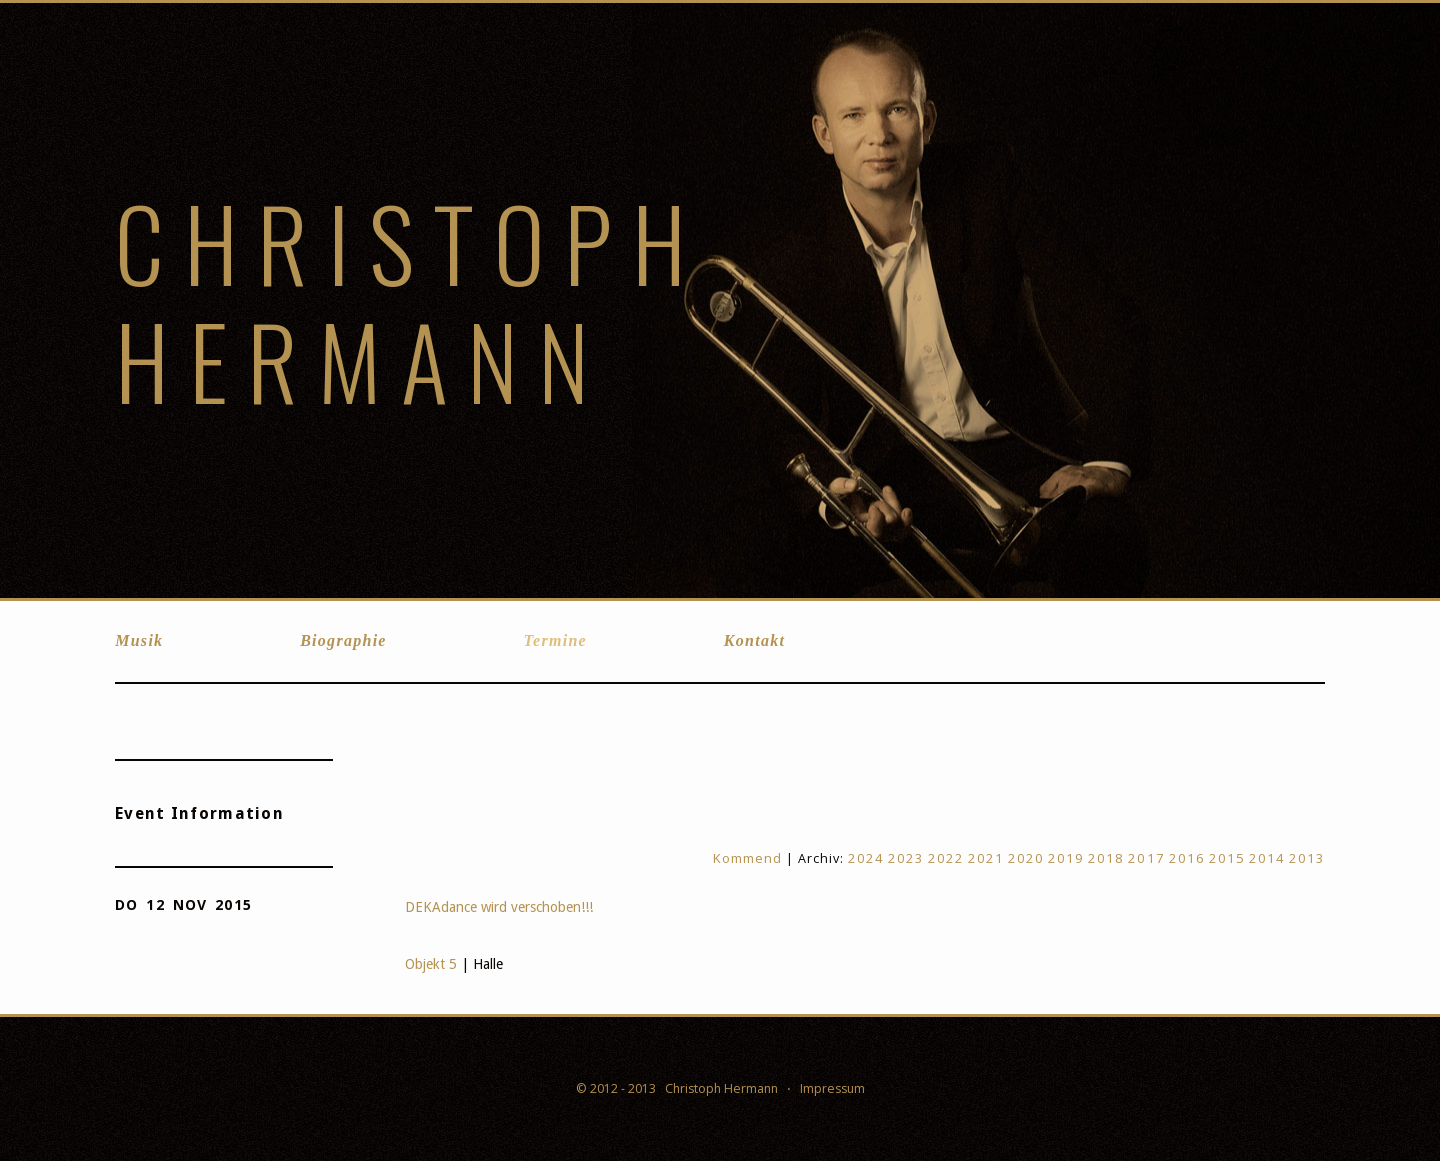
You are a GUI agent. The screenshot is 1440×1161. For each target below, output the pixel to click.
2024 (866, 858)
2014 (1267, 858)
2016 (1187, 858)
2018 (1106, 858)
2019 (1066, 858)
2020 (1026, 858)
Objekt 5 (431, 964)
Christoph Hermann (410, 300)
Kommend (747, 858)
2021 (986, 858)
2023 (906, 858)
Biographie (343, 640)
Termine (555, 640)
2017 (1146, 858)
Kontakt (754, 640)
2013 (1307, 858)
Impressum (832, 1088)
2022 (946, 858)
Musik (139, 640)
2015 (1227, 858)
